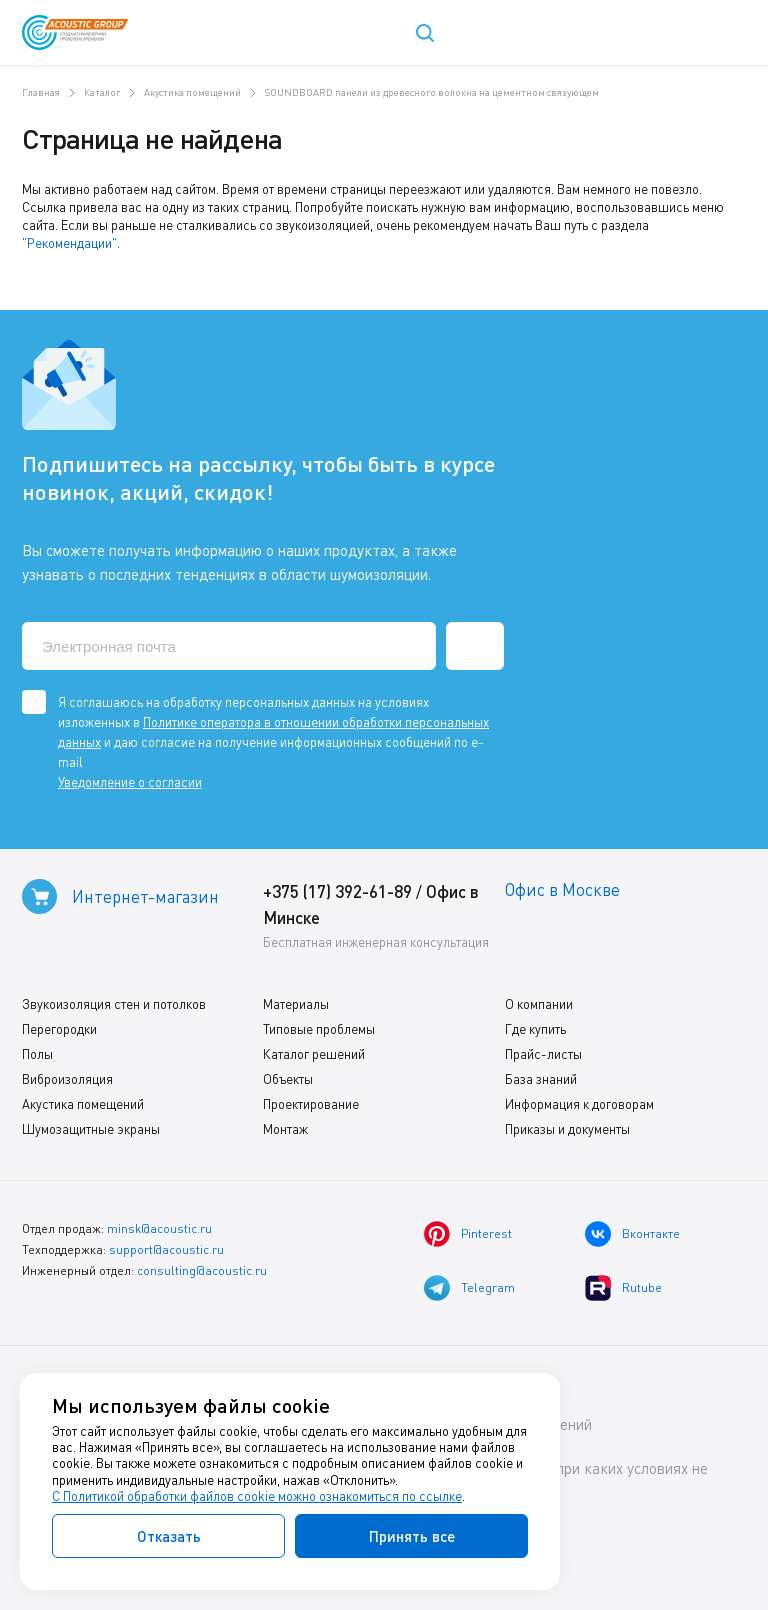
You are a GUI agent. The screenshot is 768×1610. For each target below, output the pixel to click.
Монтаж (285, 1129)
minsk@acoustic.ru (159, 1228)
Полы (37, 1054)
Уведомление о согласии (130, 782)
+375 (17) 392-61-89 (337, 891)
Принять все (412, 1536)
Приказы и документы (567, 1129)
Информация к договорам (579, 1104)
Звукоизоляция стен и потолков (114, 1004)
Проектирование (311, 1104)
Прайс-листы (543, 1054)
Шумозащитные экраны (91, 1129)
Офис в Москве (562, 889)
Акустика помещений (83, 1104)
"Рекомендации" (69, 243)
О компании (539, 1004)
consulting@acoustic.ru (202, 1270)
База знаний (541, 1079)
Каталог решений (314, 1054)
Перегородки (59, 1029)
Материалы (296, 1004)
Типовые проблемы (319, 1029)
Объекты (288, 1079)
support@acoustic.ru (166, 1249)
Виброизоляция (67, 1079)
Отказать (169, 1536)
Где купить (535, 1029)
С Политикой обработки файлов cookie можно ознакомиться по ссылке (257, 1496)
